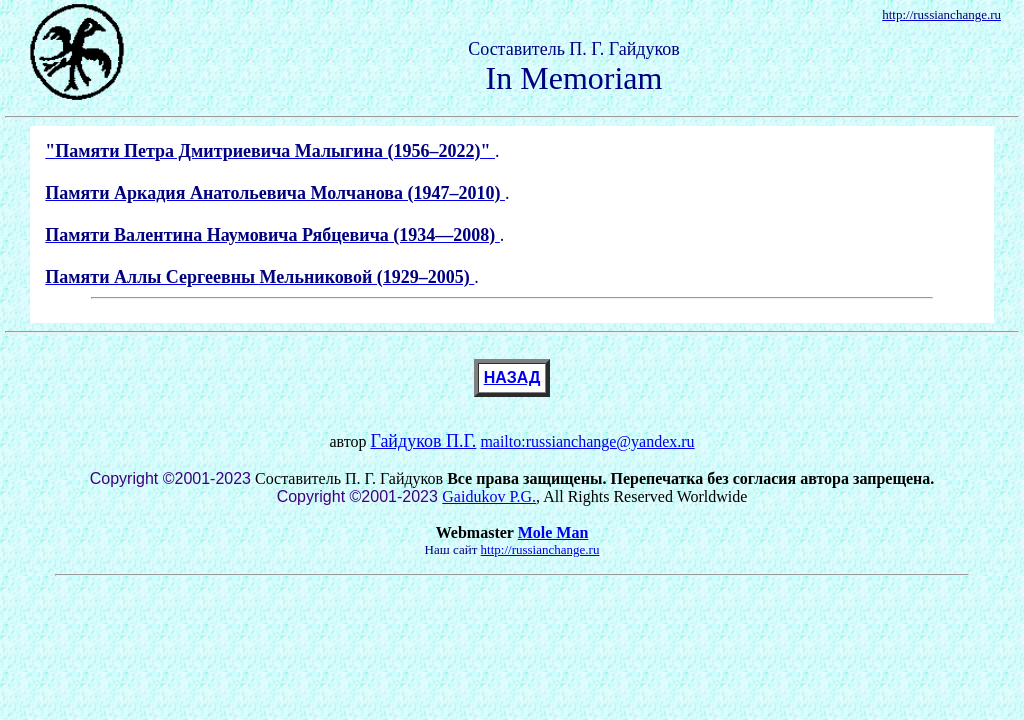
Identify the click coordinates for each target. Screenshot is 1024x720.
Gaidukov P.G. (489, 496)
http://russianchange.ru (540, 549)
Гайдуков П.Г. (423, 441)
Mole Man (553, 532)
